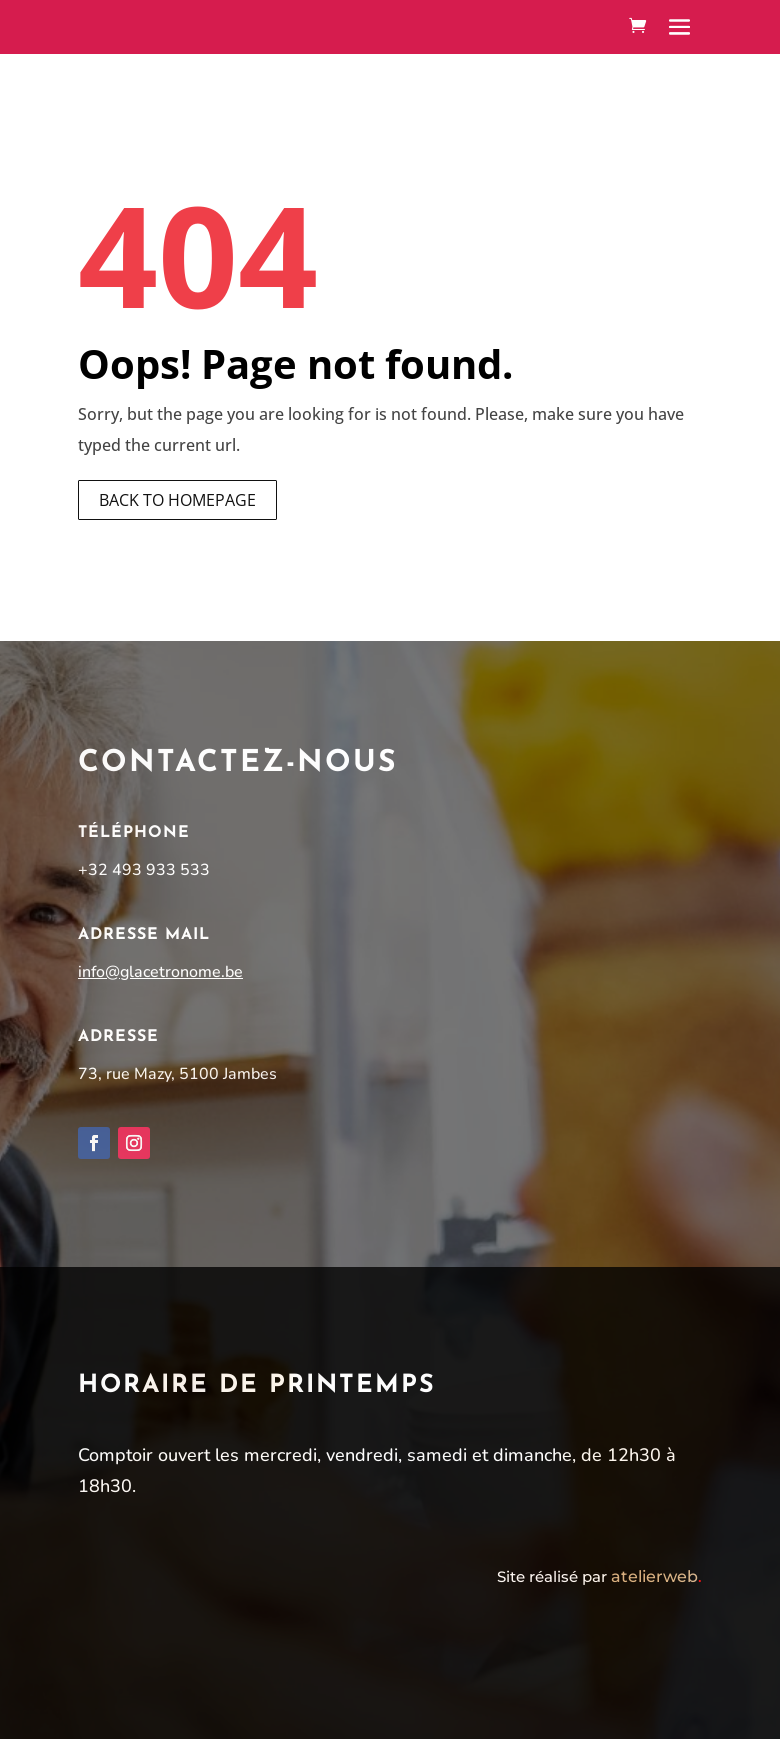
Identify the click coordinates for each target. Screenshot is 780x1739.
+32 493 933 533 (144, 870)
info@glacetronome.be (160, 972)
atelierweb (656, 1576)
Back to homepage (177, 500)
